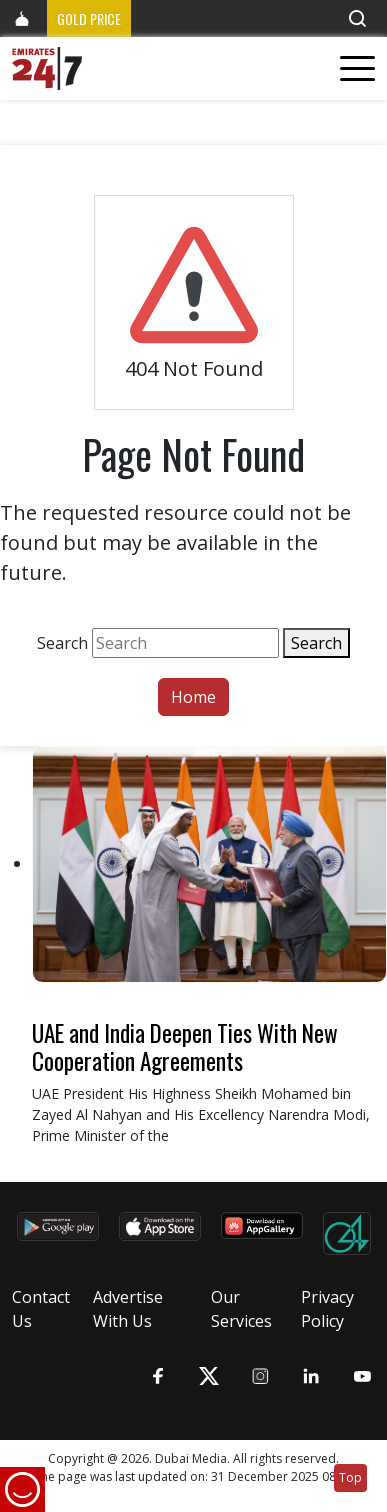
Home (193, 697)
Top (350, 1477)
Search (62, 643)
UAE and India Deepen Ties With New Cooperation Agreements (185, 1046)
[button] (357, 18)
